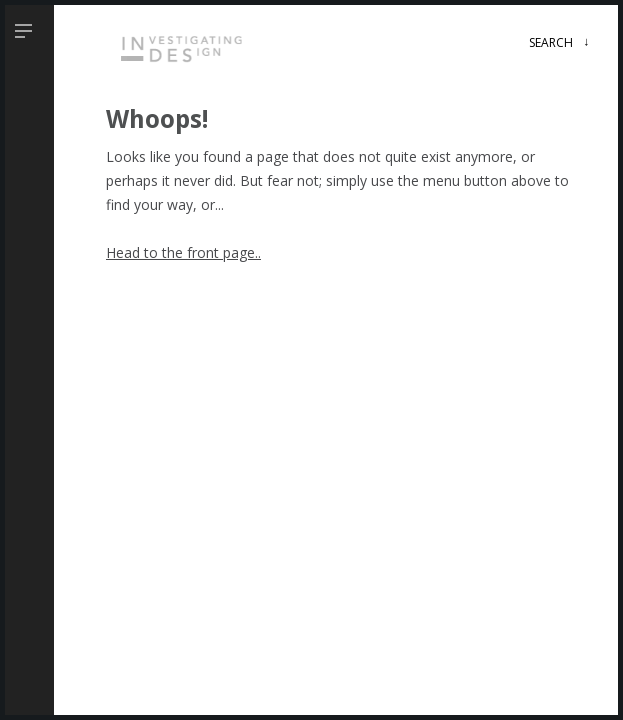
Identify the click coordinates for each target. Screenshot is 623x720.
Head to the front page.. (183, 252)
